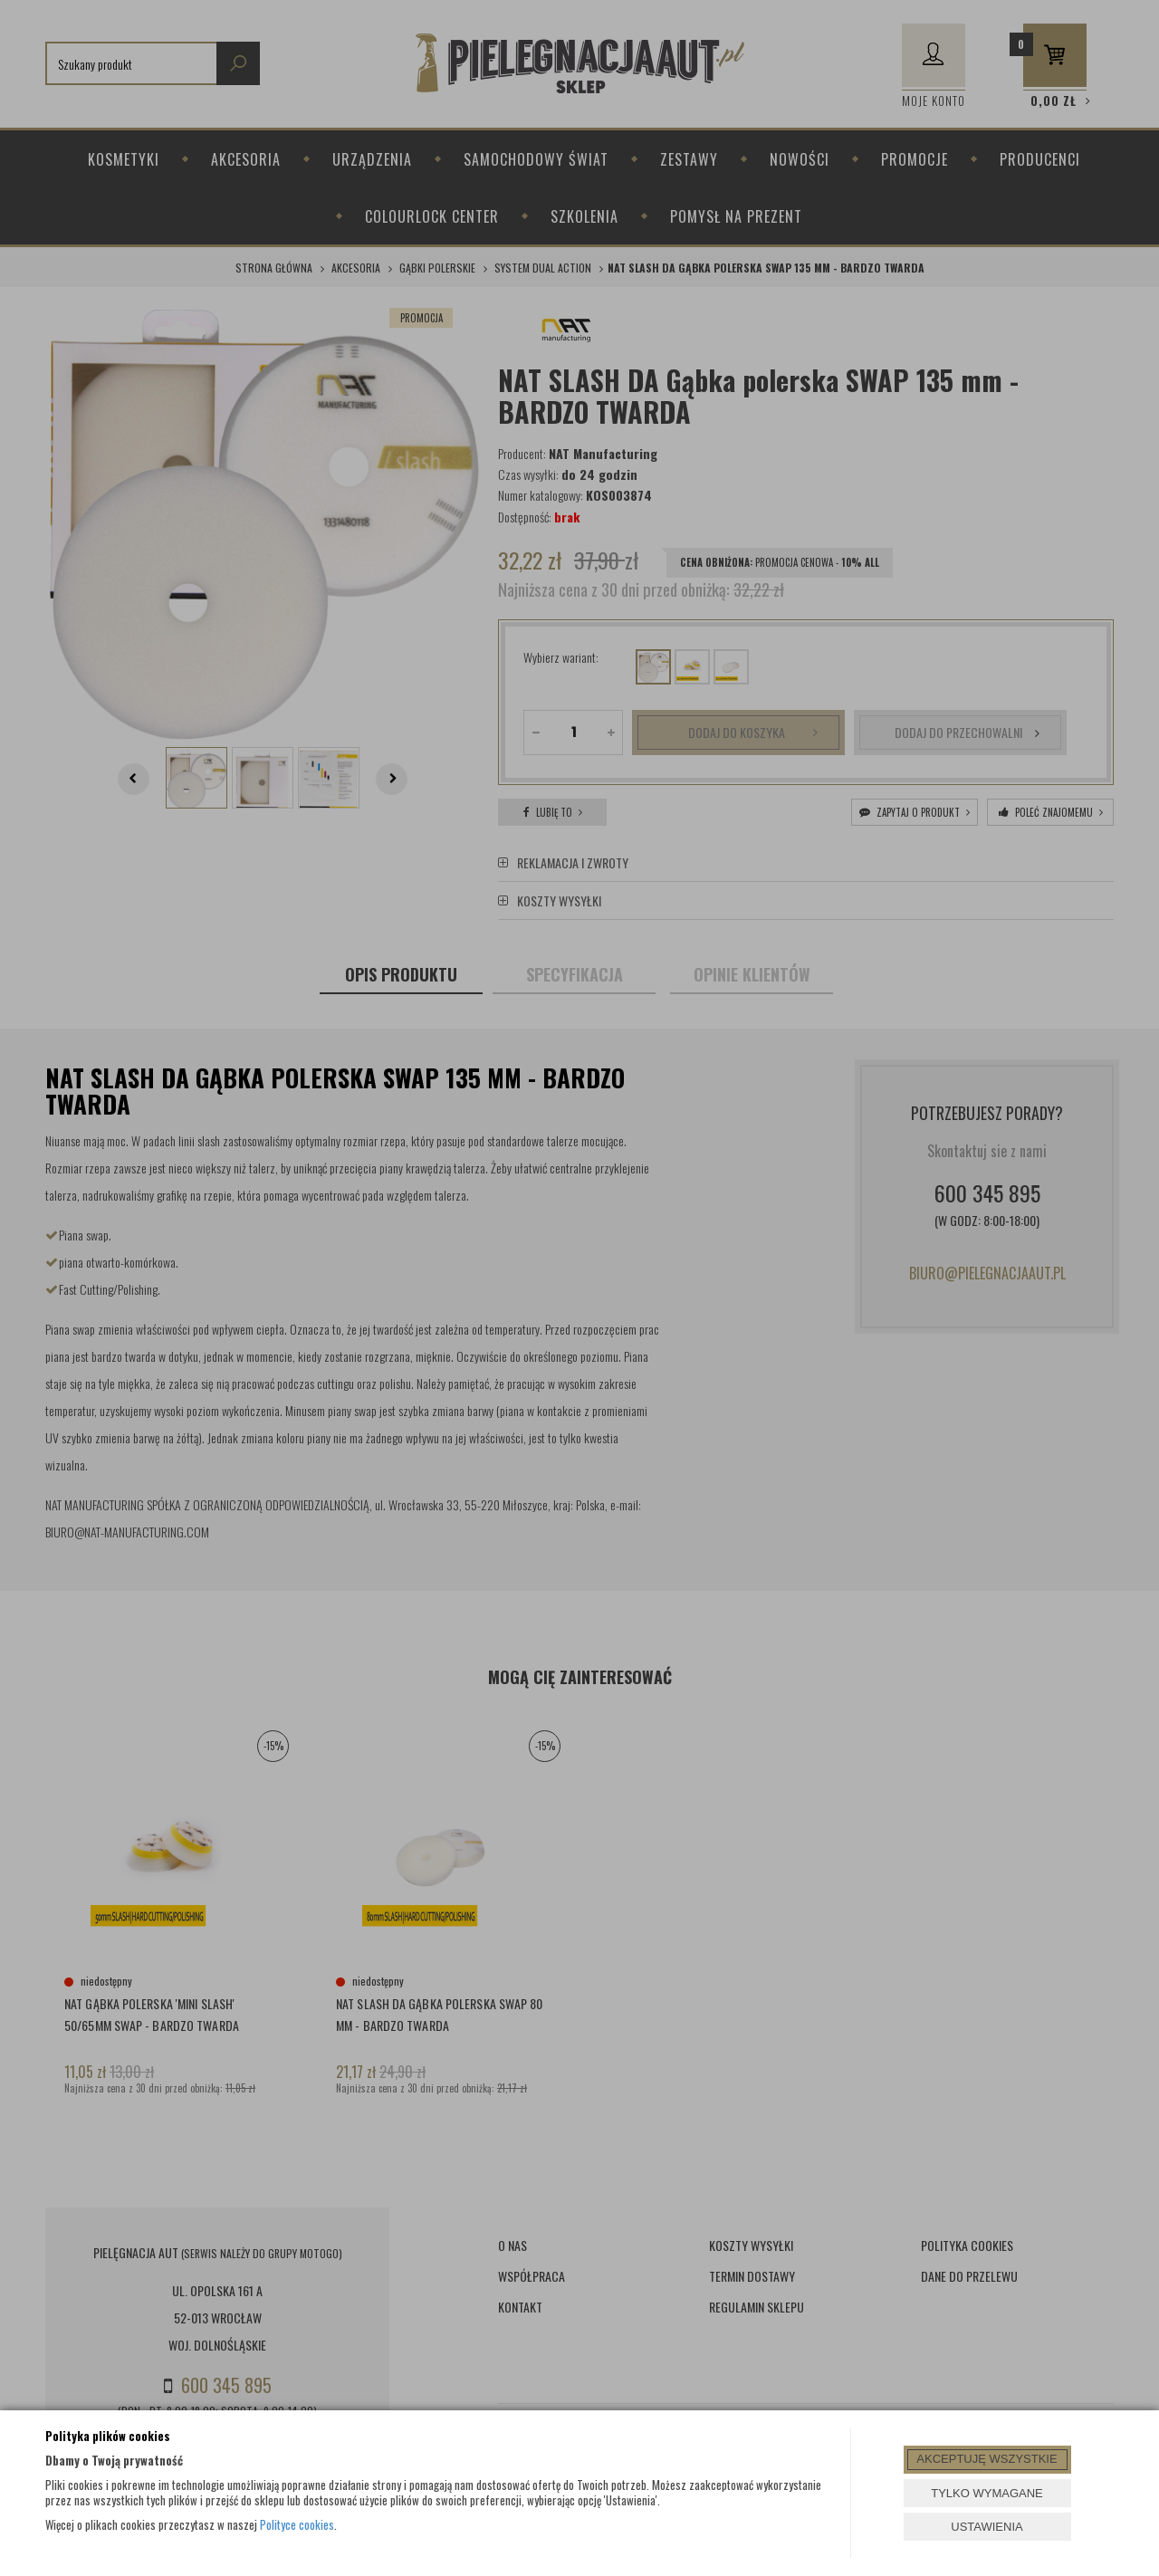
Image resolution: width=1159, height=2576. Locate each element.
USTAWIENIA (986, 2526)
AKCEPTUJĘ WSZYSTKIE (986, 2459)
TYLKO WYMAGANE (987, 2493)
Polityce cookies (297, 2524)
